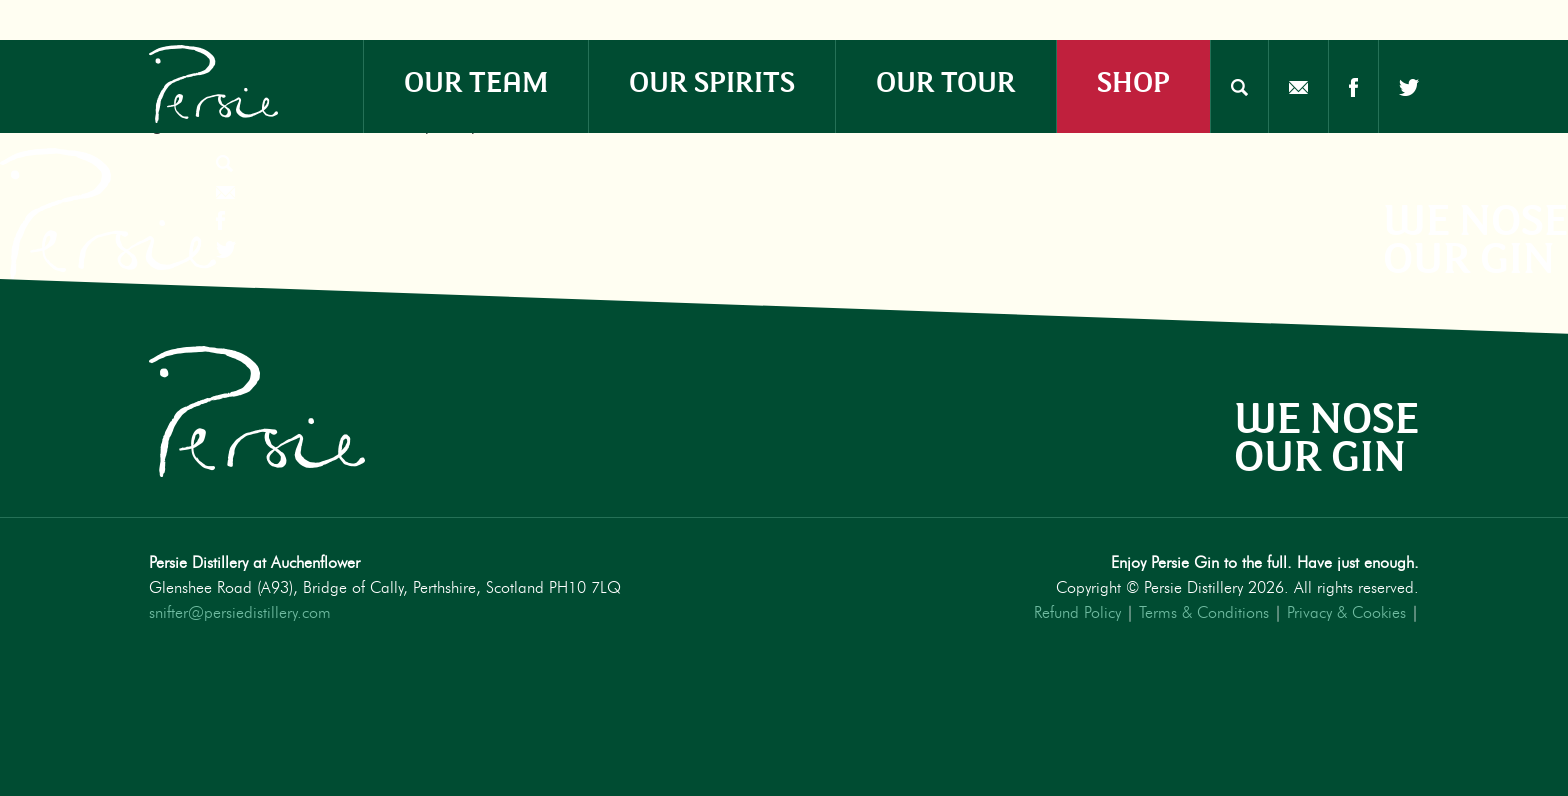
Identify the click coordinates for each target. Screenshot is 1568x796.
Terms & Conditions (1204, 613)
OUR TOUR (946, 79)
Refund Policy (1077, 613)
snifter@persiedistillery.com (240, 613)
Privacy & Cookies (1346, 613)
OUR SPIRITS (712, 79)
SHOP (1133, 79)
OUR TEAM (476, 79)
